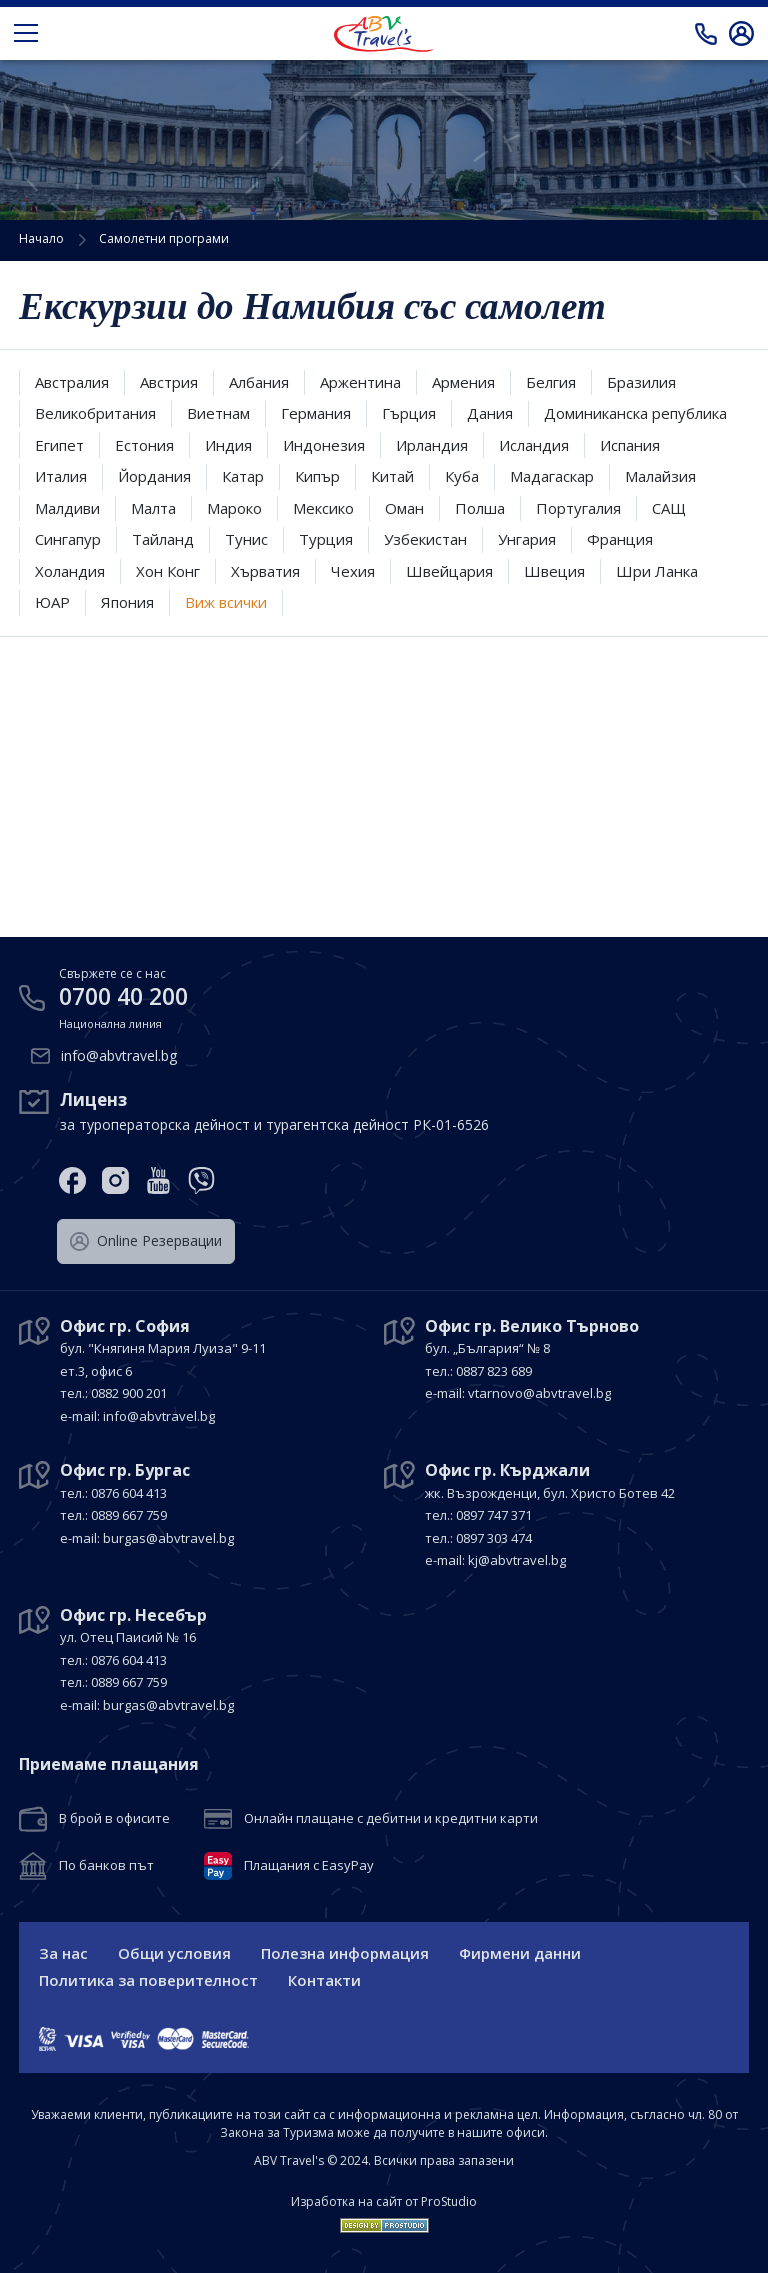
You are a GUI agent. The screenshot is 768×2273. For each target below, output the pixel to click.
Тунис (246, 539)
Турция (326, 539)
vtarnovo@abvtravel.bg (539, 1393)
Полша (480, 508)
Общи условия (174, 1953)
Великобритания (95, 413)
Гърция (409, 413)
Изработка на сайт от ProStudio (384, 2202)
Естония (144, 445)
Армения (463, 382)
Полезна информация (345, 1953)
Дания (490, 413)
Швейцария (449, 571)
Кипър (317, 476)
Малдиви (67, 508)
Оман (404, 508)
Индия (228, 445)
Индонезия (324, 445)
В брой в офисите (114, 1819)
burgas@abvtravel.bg (168, 1538)
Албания (259, 382)
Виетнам (218, 413)
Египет (59, 445)
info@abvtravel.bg (119, 1055)
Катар (243, 476)
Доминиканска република (635, 413)
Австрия (169, 382)
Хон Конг (168, 571)
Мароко (234, 508)
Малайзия (660, 476)
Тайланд (163, 539)
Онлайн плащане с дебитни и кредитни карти (391, 1819)
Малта (153, 508)
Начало (41, 238)
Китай (392, 476)
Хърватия (265, 571)
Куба (462, 476)
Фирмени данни (520, 1953)
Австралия (72, 382)
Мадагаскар (552, 476)
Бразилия (641, 382)
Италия (61, 476)
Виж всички (226, 602)
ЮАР (52, 602)
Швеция (554, 571)
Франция (620, 539)
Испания (630, 445)
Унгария (527, 539)
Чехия (353, 571)
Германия (316, 413)
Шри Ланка (657, 571)
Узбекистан (425, 539)
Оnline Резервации (146, 1241)
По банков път (106, 1866)
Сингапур (68, 539)
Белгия (551, 382)
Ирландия (432, 445)
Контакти (324, 1980)
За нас (63, 1953)
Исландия (534, 445)
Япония (127, 602)
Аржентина (360, 382)
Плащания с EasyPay (309, 1866)
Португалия (578, 508)
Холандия (70, 571)
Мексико (323, 508)
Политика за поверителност (148, 1980)
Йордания (154, 476)
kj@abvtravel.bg (517, 1560)
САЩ (669, 508)
